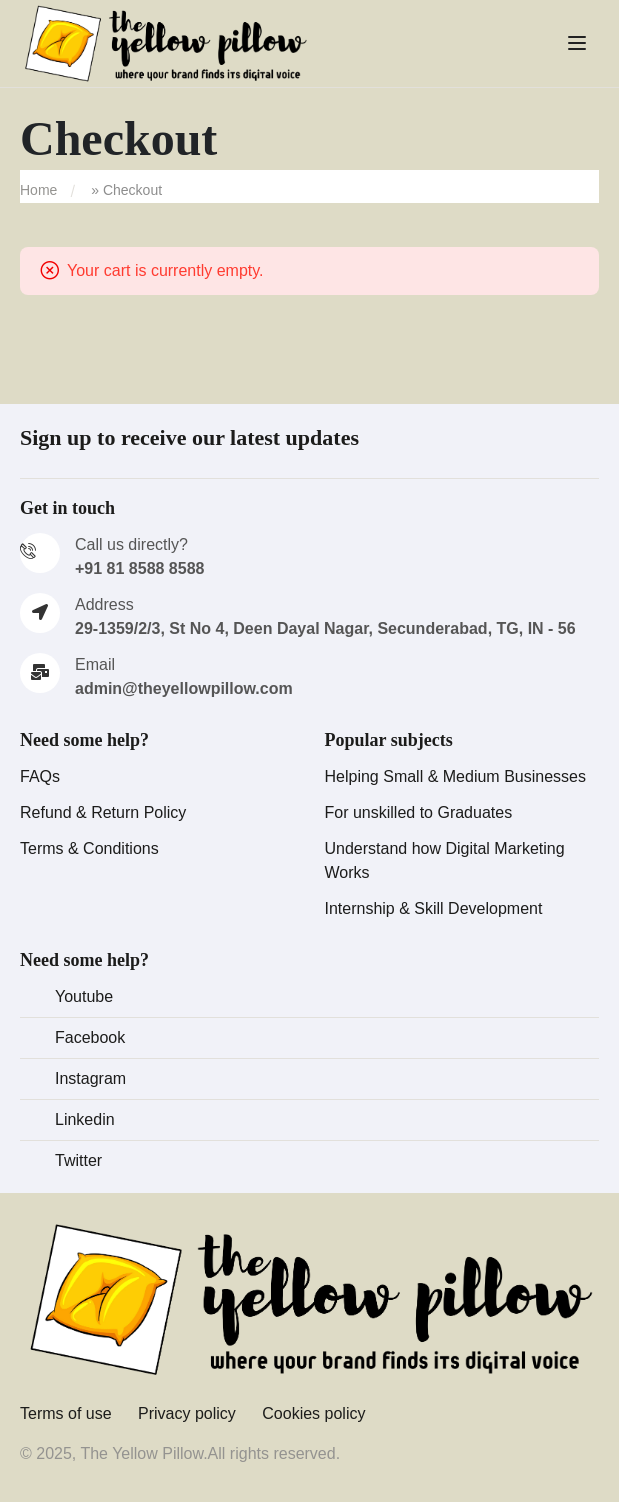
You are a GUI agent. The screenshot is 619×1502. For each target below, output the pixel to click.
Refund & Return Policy (103, 812)
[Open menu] (579, 43)
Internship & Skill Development (434, 908)
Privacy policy (187, 1413)
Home (38, 190)
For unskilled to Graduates (419, 812)
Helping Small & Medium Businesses (455, 776)
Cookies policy (313, 1413)
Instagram (90, 1078)
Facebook (90, 1037)
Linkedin (85, 1119)
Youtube (84, 996)
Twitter (78, 1160)
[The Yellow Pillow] (309, 1300)
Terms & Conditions (89, 848)
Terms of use (66, 1413)
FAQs (40, 776)
